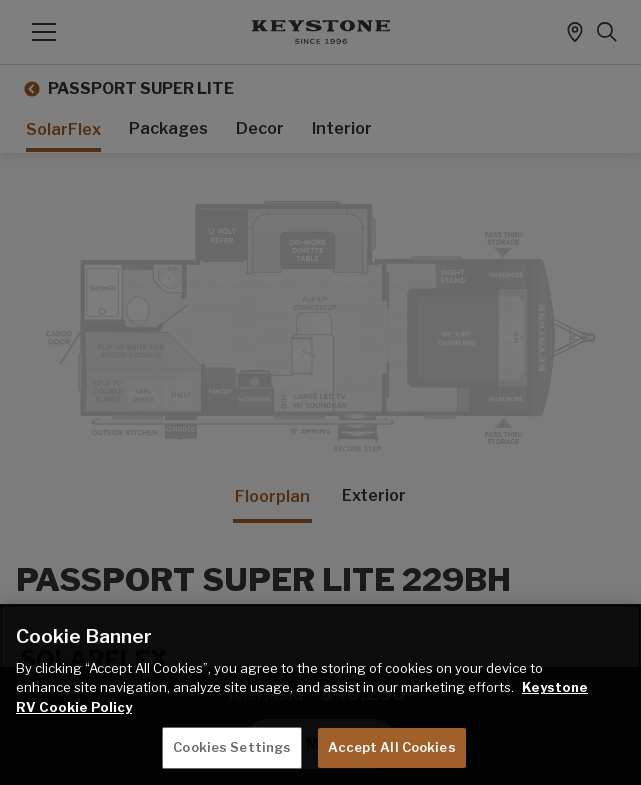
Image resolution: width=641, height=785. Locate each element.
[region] (320, 694)
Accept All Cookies (391, 747)
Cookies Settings (232, 747)
